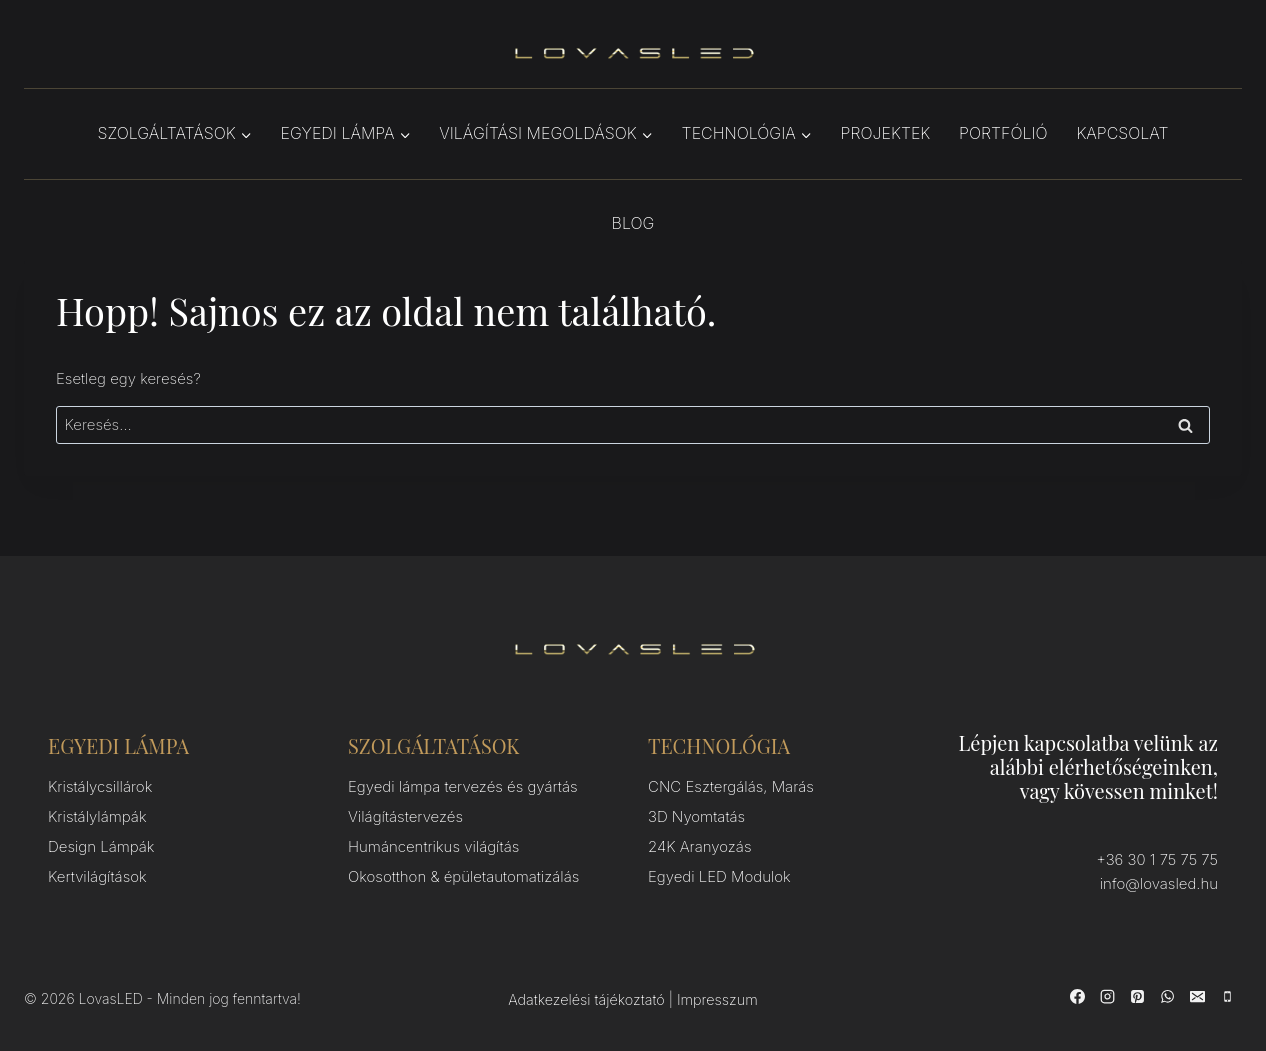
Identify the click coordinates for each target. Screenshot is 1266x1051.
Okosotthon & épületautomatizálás (463, 876)
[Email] (1197, 996)
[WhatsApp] (1167, 996)
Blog (633, 223)
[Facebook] (1077, 996)
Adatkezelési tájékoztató (586, 999)
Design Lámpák (101, 846)
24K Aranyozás (700, 846)
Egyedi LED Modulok (719, 876)
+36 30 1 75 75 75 (1157, 859)
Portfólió (1003, 133)
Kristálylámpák (97, 816)
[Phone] (1227, 996)
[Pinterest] (1137, 996)
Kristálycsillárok (100, 786)
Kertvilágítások (97, 876)
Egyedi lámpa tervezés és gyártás (463, 786)
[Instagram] (1107, 996)
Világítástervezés (405, 816)
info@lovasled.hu (1159, 883)
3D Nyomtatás (696, 816)
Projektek (886, 133)
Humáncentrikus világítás (433, 846)
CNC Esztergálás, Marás (731, 786)
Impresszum (717, 999)
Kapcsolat (1122, 133)
